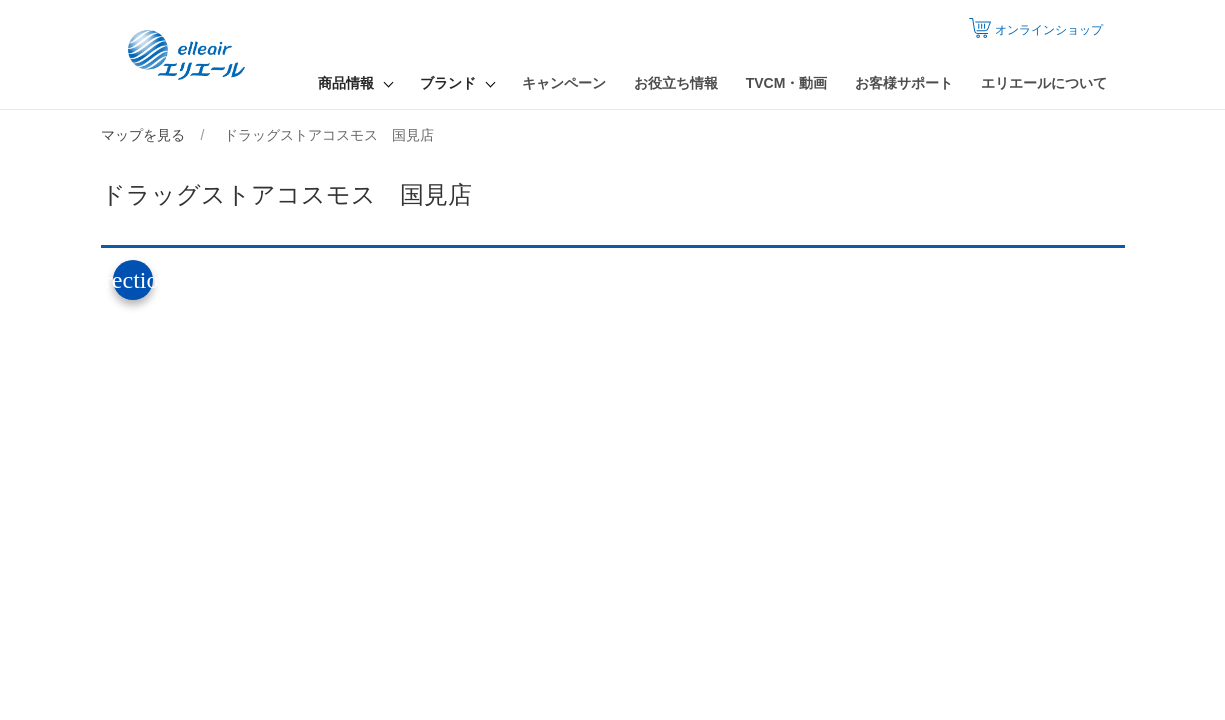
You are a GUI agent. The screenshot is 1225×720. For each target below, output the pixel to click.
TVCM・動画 (787, 83)
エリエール (188, 55)
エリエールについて (1044, 83)
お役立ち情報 (676, 83)
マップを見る (143, 135)
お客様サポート (904, 83)
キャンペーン (564, 83)
